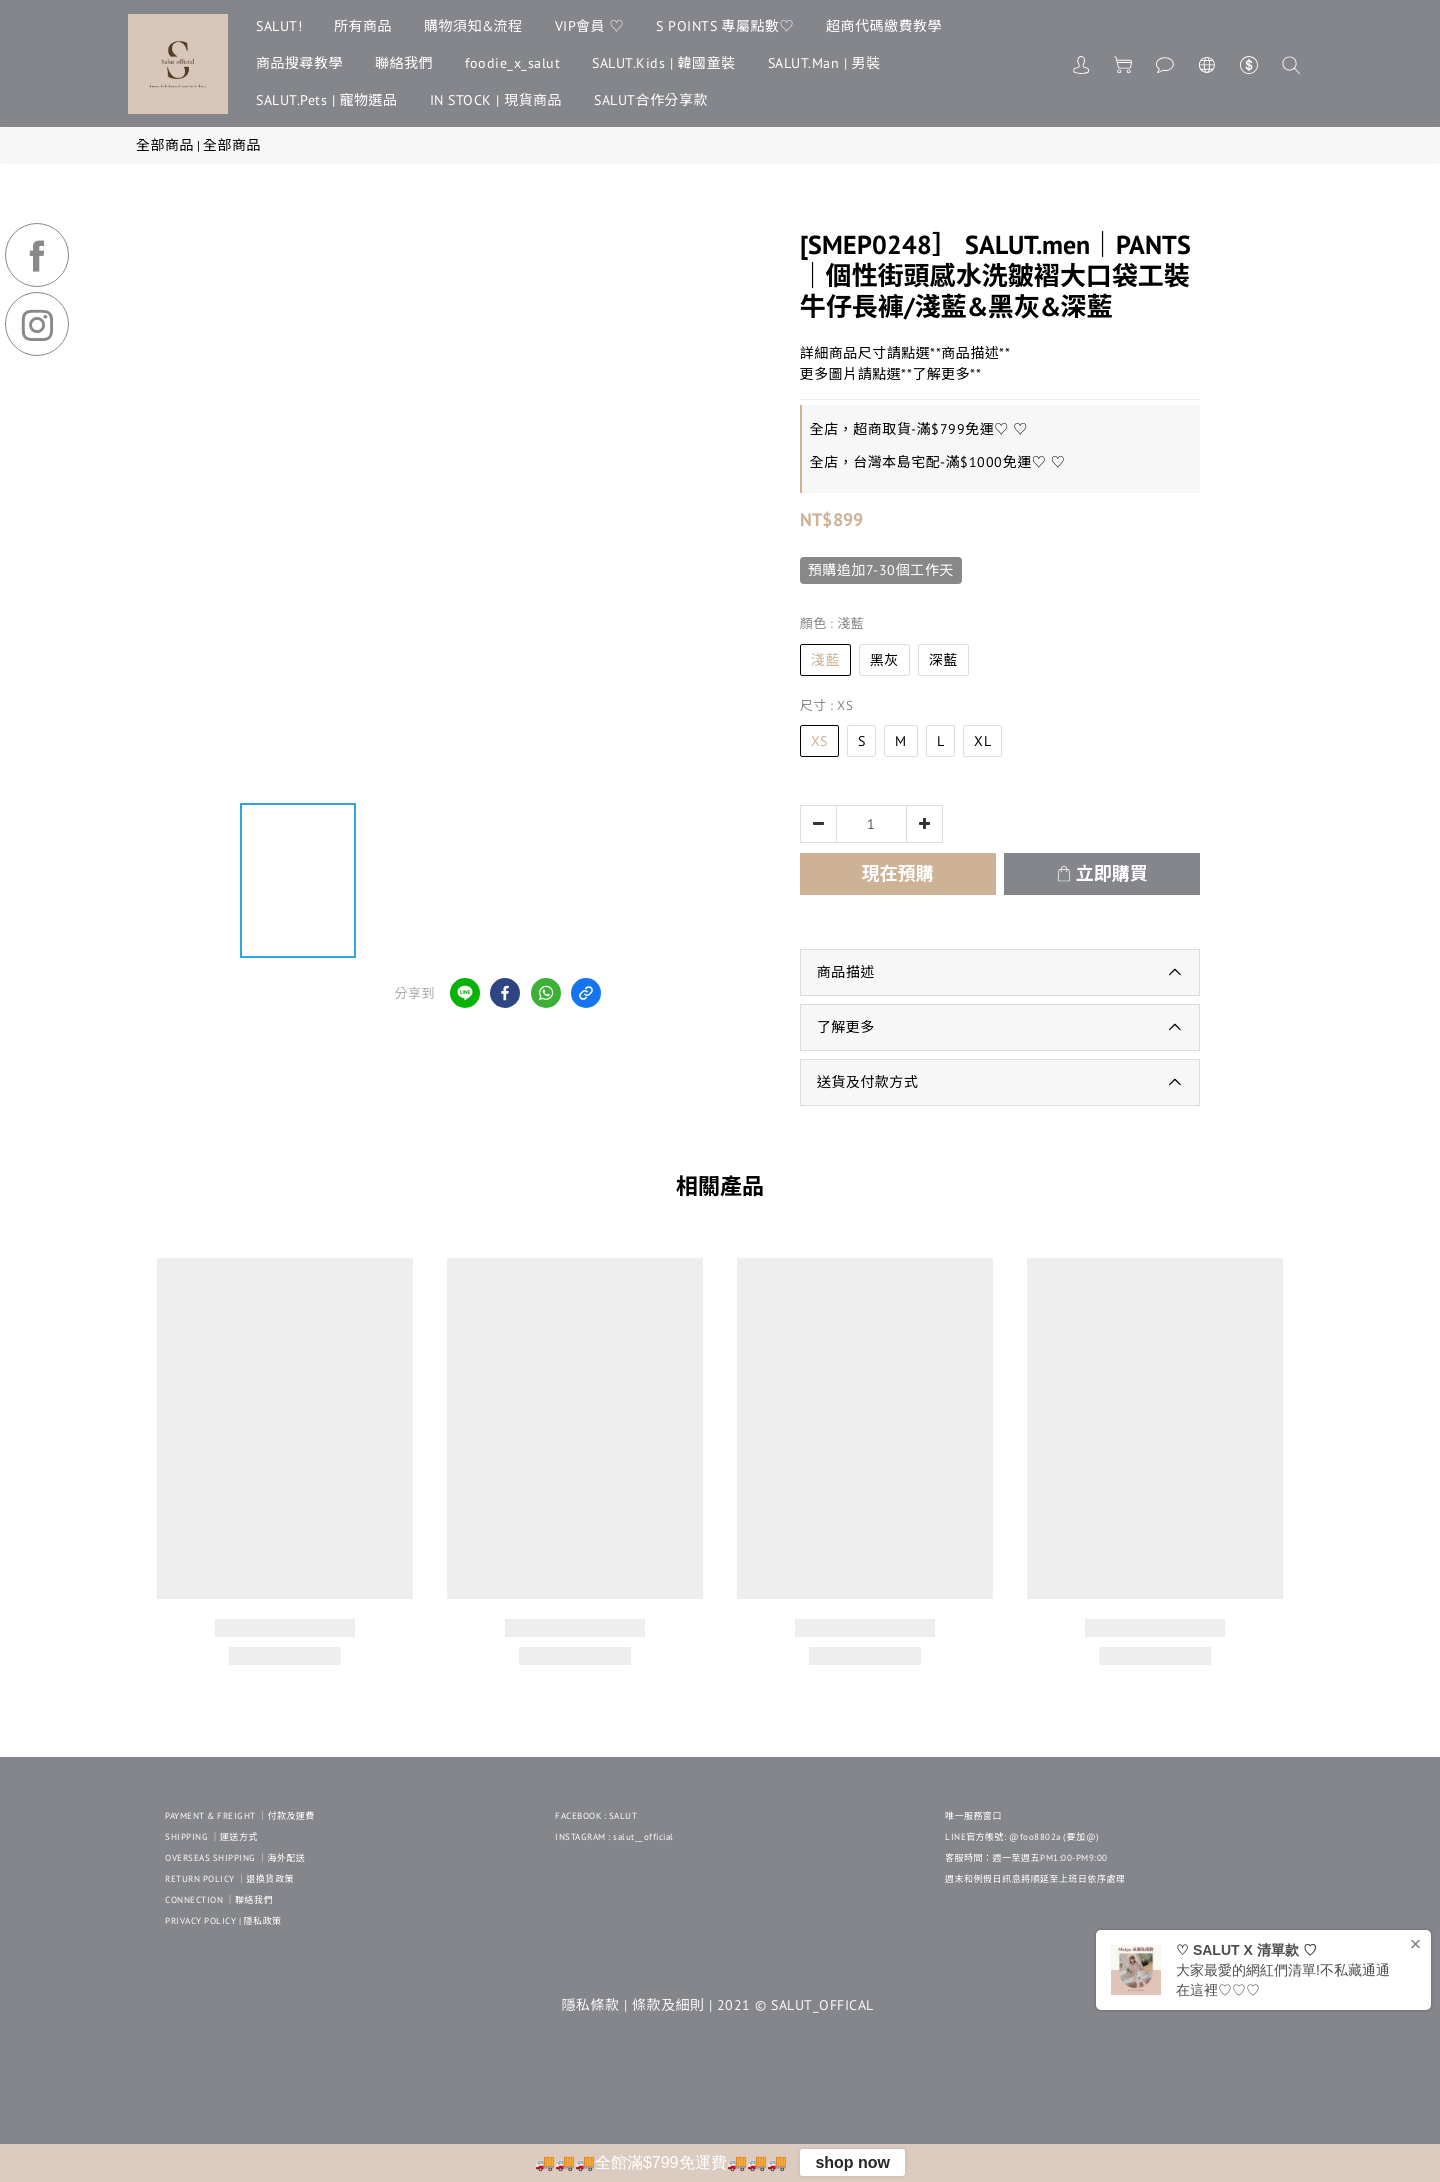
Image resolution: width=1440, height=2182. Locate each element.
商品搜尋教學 (299, 63)
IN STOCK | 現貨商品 (496, 100)
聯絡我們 (404, 63)
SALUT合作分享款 (651, 100)
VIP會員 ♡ (590, 26)
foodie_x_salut (512, 63)
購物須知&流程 (473, 26)
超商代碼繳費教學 (884, 26)
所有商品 (363, 26)
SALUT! (279, 26)
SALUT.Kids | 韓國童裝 (664, 63)
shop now (852, 2162)
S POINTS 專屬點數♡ (725, 26)
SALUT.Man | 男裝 (824, 63)
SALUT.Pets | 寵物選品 (327, 100)
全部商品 (165, 145)
